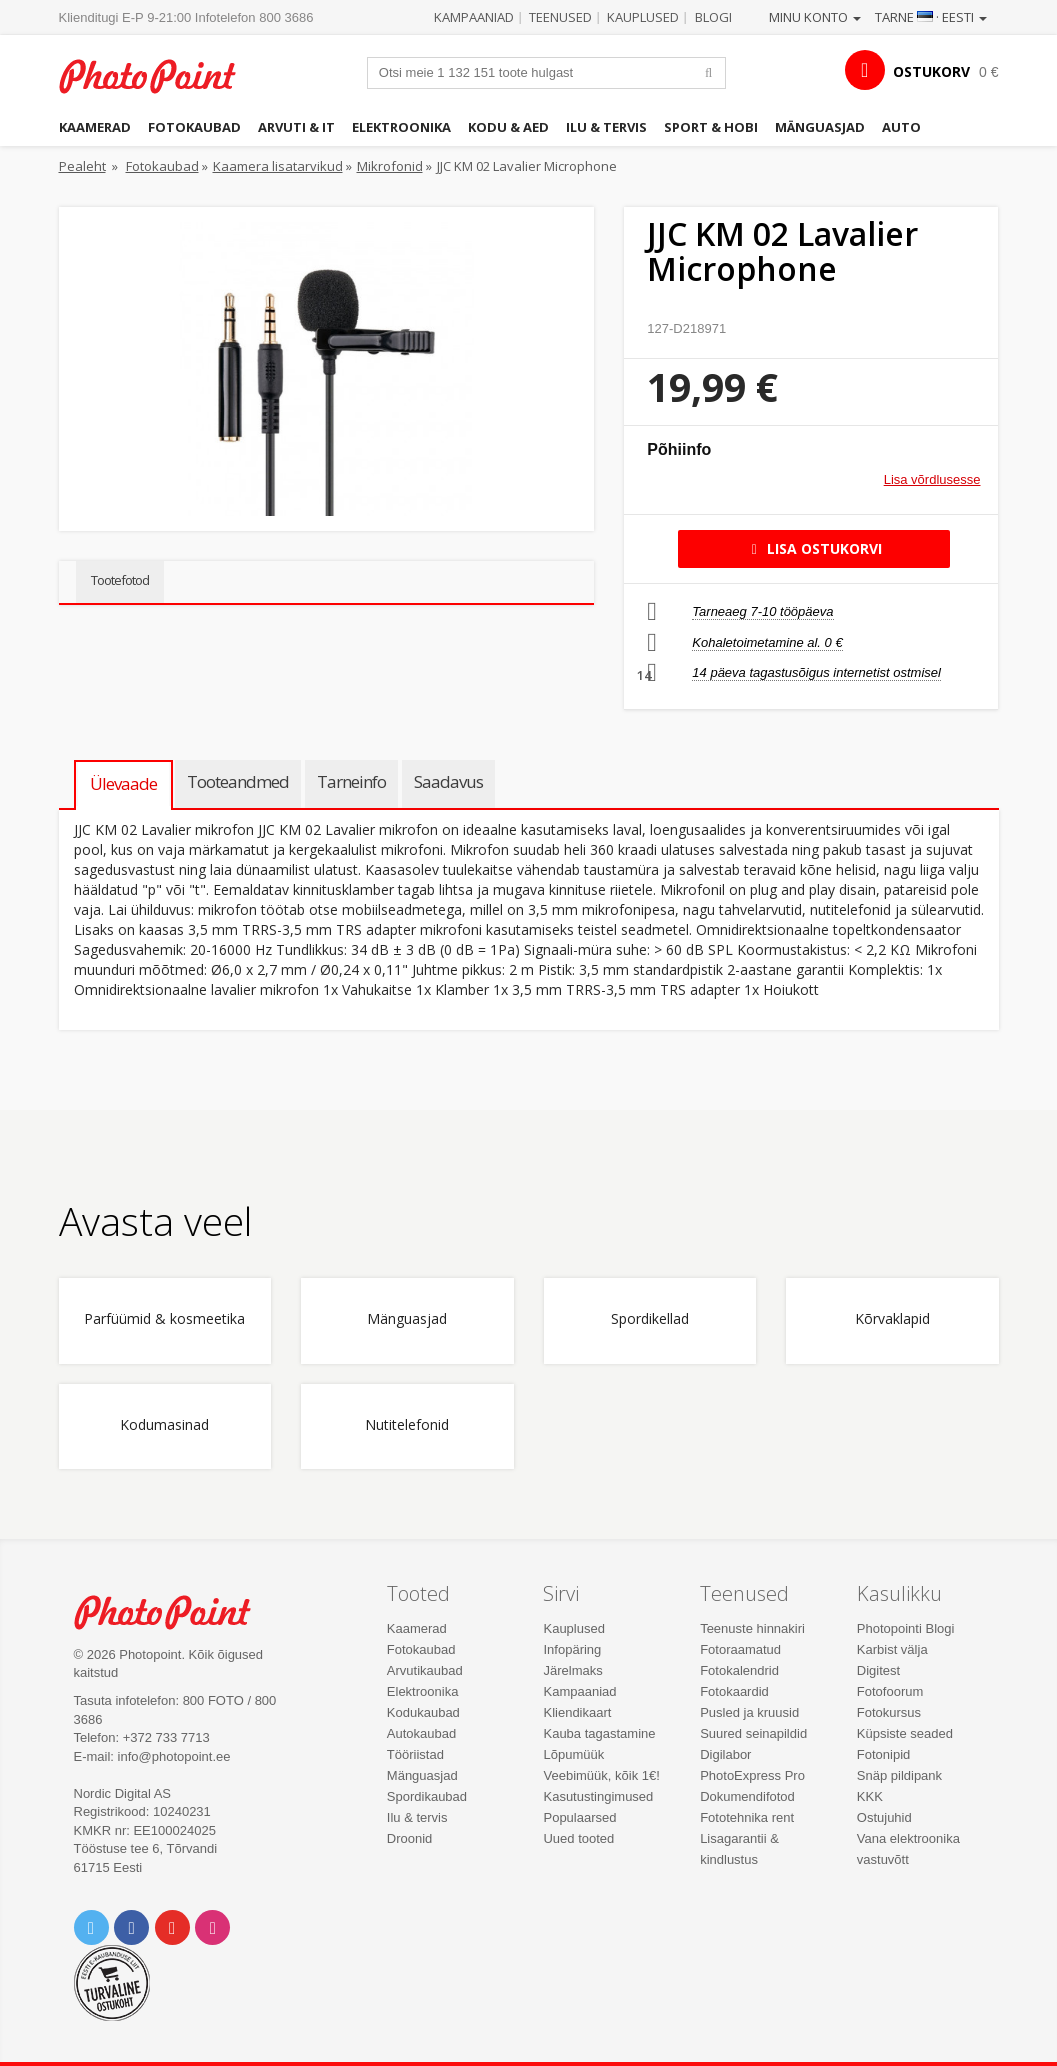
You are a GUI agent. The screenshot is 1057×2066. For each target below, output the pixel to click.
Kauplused (643, 17)
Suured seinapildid (753, 1733)
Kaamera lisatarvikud (278, 166)
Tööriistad (415, 1754)
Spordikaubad (427, 1796)
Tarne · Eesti (931, 17)
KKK (870, 1796)
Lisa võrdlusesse (932, 479)
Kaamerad (95, 127)
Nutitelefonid (407, 1425)
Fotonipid (883, 1754)
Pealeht (82, 166)
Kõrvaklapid (892, 1319)
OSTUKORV (931, 71)
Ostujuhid (884, 1817)
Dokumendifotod (747, 1796)
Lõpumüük (573, 1754)
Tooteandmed (238, 781)
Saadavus (448, 781)
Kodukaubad (423, 1712)
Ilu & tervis (606, 127)
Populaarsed (579, 1817)
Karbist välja (892, 1649)
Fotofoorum (890, 1691)
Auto (901, 127)
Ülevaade (123, 783)
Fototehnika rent (747, 1817)
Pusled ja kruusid (749, 1712)
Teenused (560, 17)
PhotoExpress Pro (752, 1775)
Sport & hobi (711, 127)
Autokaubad (421, 1733)
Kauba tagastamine (599, 1733)
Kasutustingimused (598, 1796)
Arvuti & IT (296, 127)
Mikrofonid (390, 166)
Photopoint (159, 76)
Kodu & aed (508, 127)
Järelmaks (572, 1670)
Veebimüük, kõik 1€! (601, 1775)
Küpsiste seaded (905, 1733)
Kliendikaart (577, 1712)
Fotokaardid (734, 1691)
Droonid (410, 1838)
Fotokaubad (194, 127)
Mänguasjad (820, 127)
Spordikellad (650, 1319)
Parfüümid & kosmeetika (164, 1319)
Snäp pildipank (899, 1775)
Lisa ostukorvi (813, 548)
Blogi (713, 17)
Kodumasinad (164, 1425)
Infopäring (572, 1649)
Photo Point (174, 1612)
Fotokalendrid (739, 1670)
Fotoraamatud (740, 1649)
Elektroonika (401, 127)
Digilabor (725, 1754)
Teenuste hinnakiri (752, 1628)
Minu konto (815, 17)
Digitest (878, 1670)
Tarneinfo (351, 781)
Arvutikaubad (425, 1670)
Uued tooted (578, 1838)
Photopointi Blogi (906, 1628)
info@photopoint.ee (174, 1756)
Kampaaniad (474, 17)
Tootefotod (120, 580)
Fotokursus (889, 1712)
